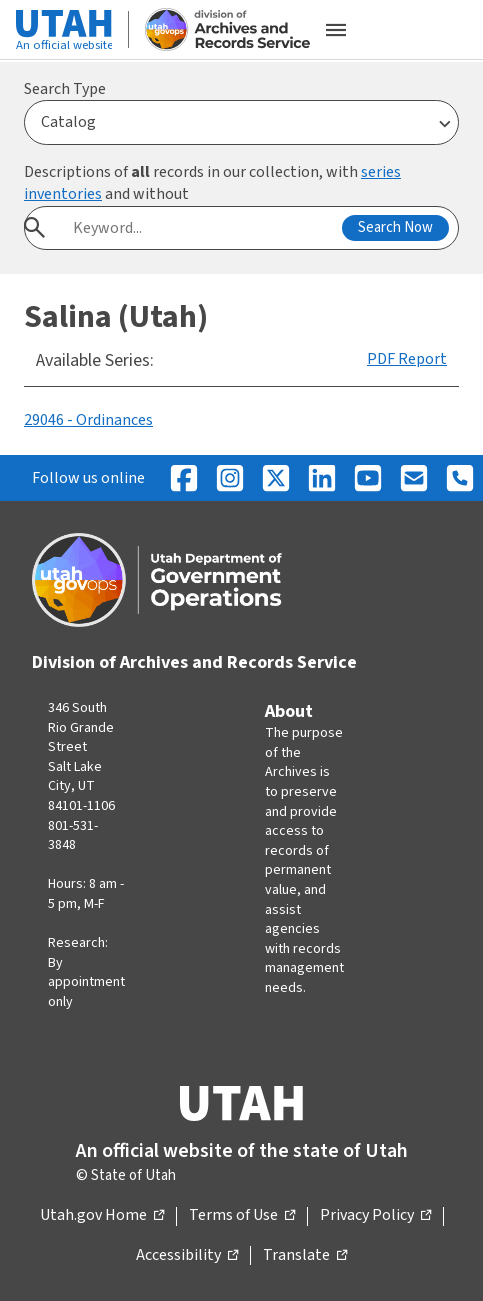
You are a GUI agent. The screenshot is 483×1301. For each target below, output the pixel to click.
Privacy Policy (375, 1216)
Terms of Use (242, 1216)
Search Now (395, 227)
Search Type (65, 89)
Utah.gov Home (102, 1216)
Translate (305, 1256)
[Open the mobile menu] (336, 30)
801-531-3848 (73, 836)
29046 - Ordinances (88, 420)
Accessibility (187, 1256)
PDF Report (407, 359)
